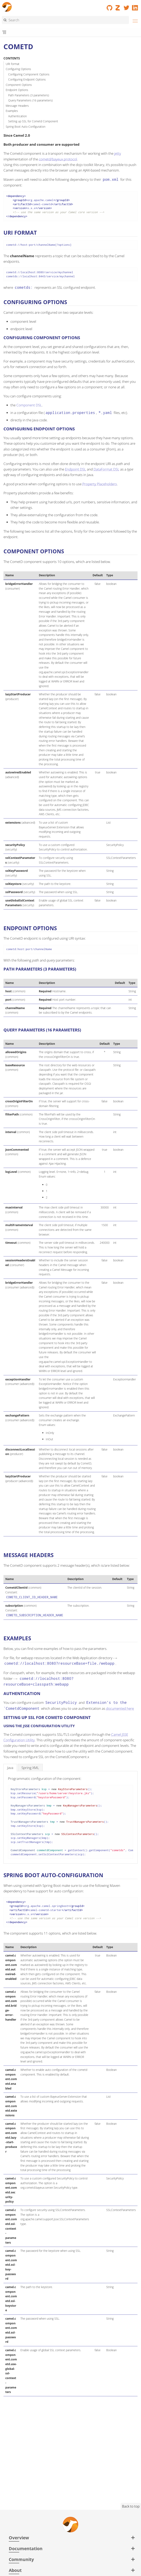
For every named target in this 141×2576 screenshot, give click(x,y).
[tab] (10, 1767)
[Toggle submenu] (4, 32)
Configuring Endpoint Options (27, 79)
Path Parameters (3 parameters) (28, 95)
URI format (12, 64)
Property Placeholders (99, 484)
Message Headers (17, 106)
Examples (12, 111)
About (15, 2570)
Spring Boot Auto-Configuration (25, 126)
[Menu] (134, 20)
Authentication (17, 116)
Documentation (26, 2548)
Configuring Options (18, 69)
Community (21, 2559)
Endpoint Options (17, 90)
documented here (120, 1708)
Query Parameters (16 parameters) (30, 100)
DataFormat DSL (106, 469)
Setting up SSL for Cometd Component (33, 121)
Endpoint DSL (75, 469)
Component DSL (29, 405)
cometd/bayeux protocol (58, 159)
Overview (19, 2538)
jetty (117, 153)
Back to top (131, 2506)
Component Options (19, 85)
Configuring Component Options (28, 74)
